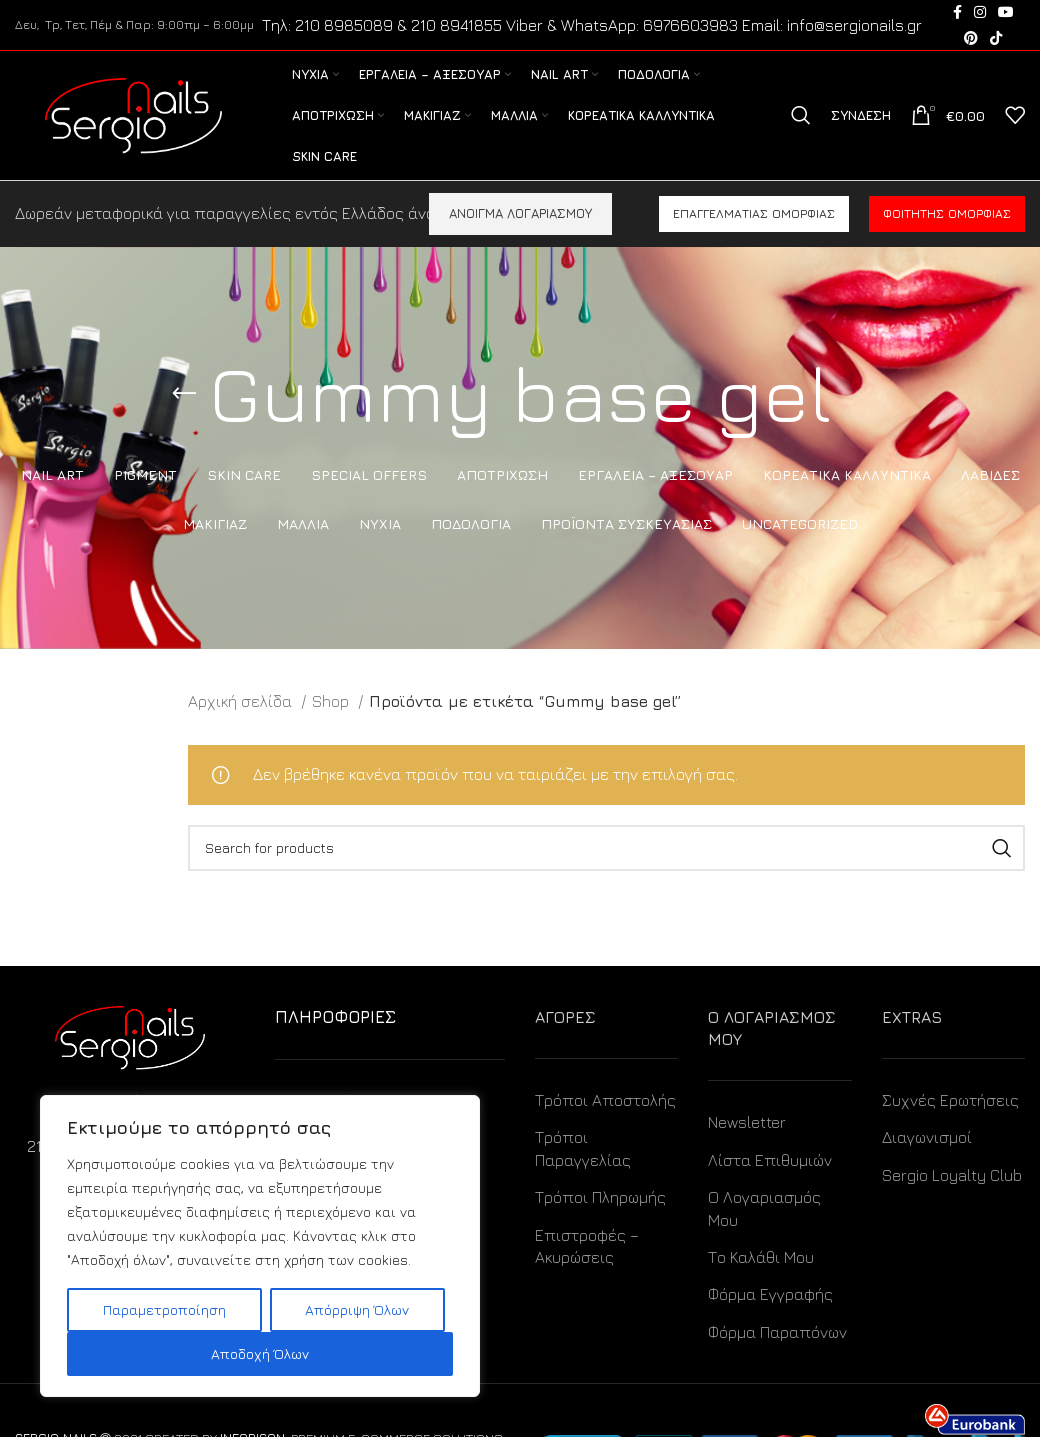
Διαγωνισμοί (927, 1138)
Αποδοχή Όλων (260, 1353)
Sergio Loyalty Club (952, 1176)
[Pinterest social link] (971, 38)
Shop (332, 702)
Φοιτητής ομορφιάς (947, 214)
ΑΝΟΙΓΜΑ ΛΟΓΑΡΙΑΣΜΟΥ (520, 214)
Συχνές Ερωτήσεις (950, 1101)
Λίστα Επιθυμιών (770, 1161)
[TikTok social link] (996, 38)
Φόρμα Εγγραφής (770, 1295)
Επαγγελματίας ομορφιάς (754, 214)
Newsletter (747, 1123)
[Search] (801, 116)
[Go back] (184, 395)
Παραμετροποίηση (164, 1309)
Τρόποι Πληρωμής (600, 1198)
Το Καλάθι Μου (761, 1258)
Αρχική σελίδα (242, 702)
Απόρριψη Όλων (357, 1309)
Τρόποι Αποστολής (605, 1101)
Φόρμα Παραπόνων (777, 1333)
